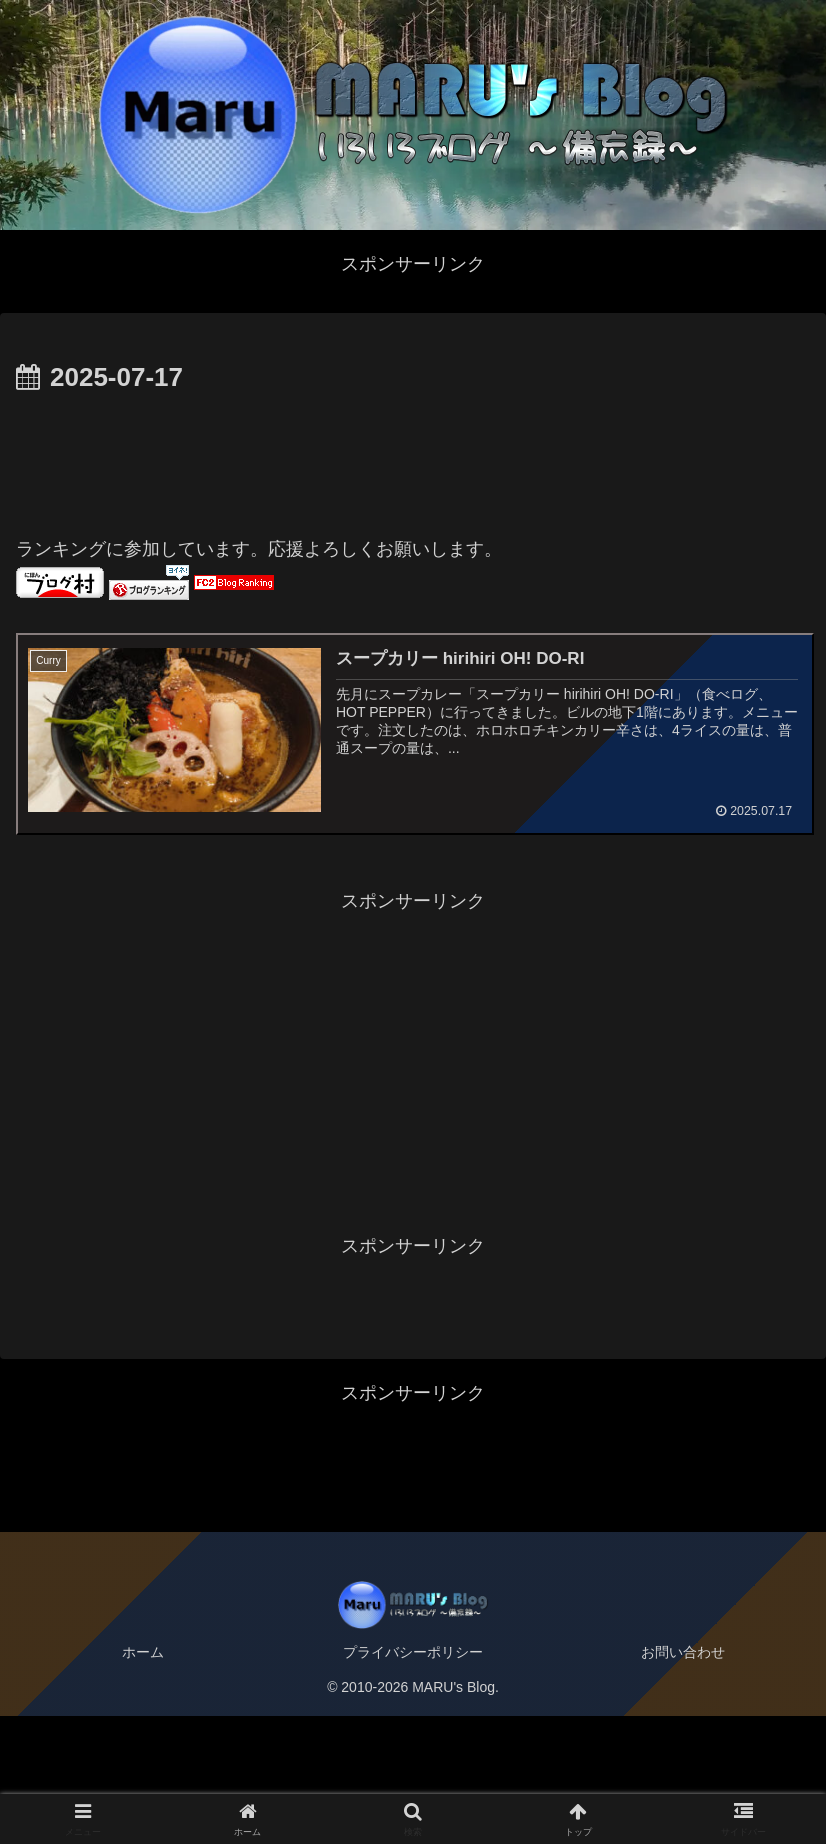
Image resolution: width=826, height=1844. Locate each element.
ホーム (143, 1780)
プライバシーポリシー (413, 1780)
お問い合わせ (683, 1780)
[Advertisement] (413, 456)
